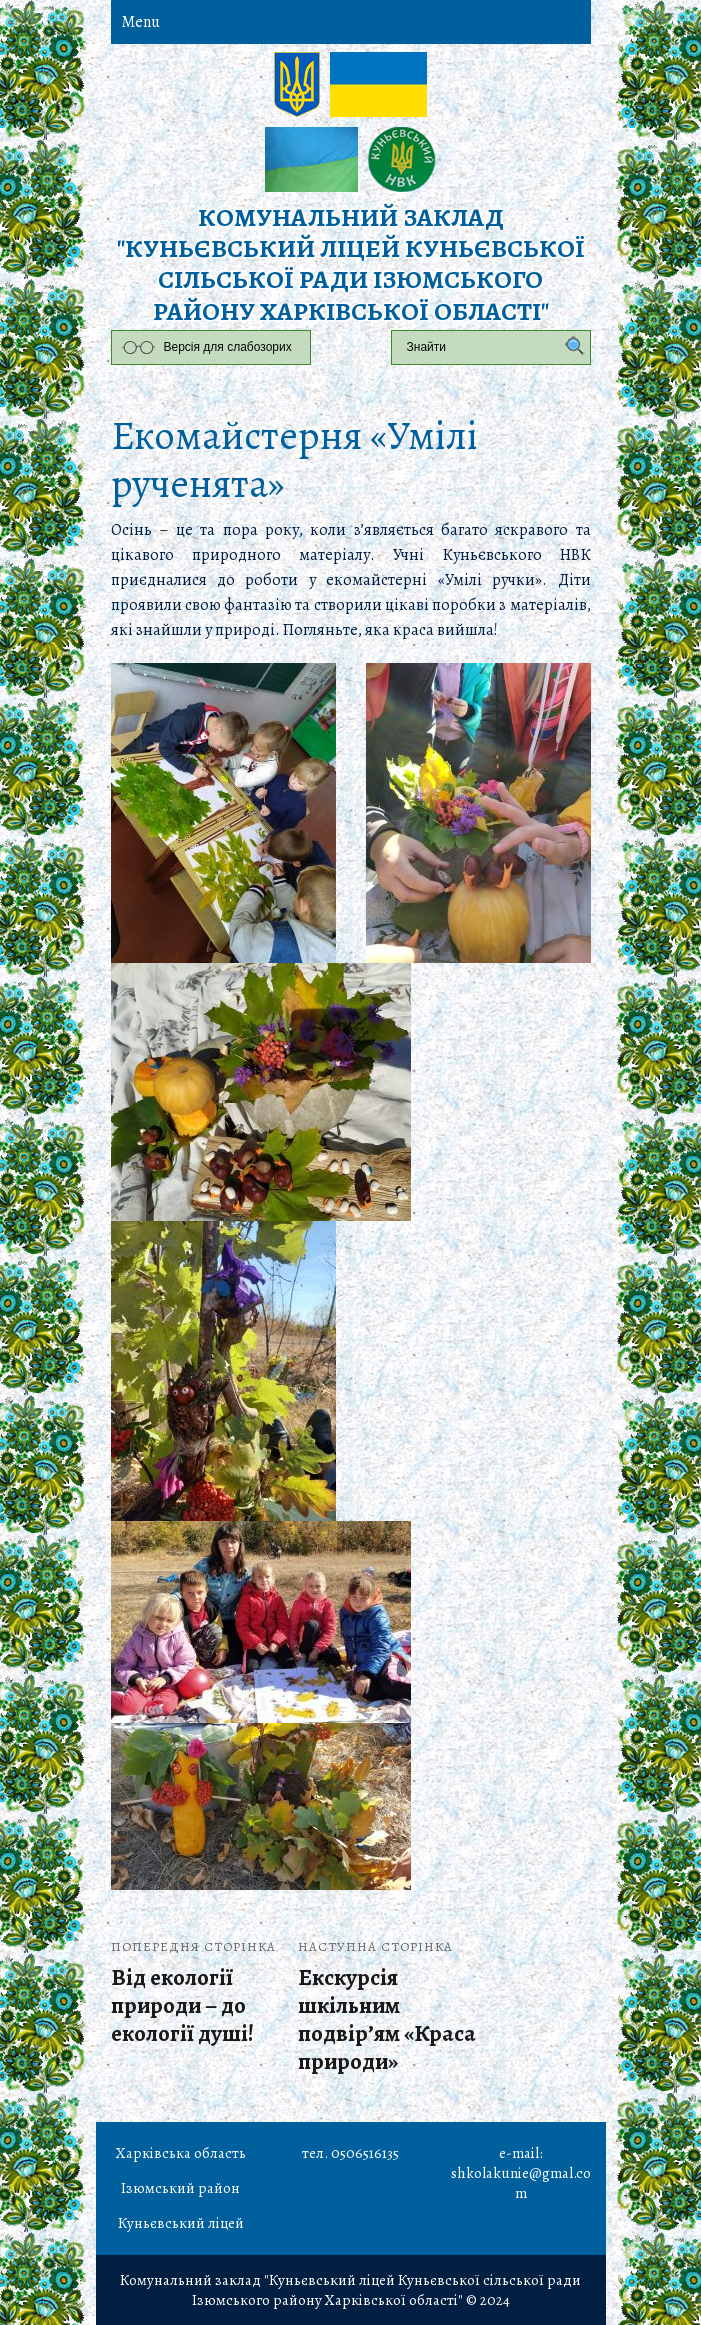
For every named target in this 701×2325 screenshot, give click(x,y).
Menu (140, 22)
